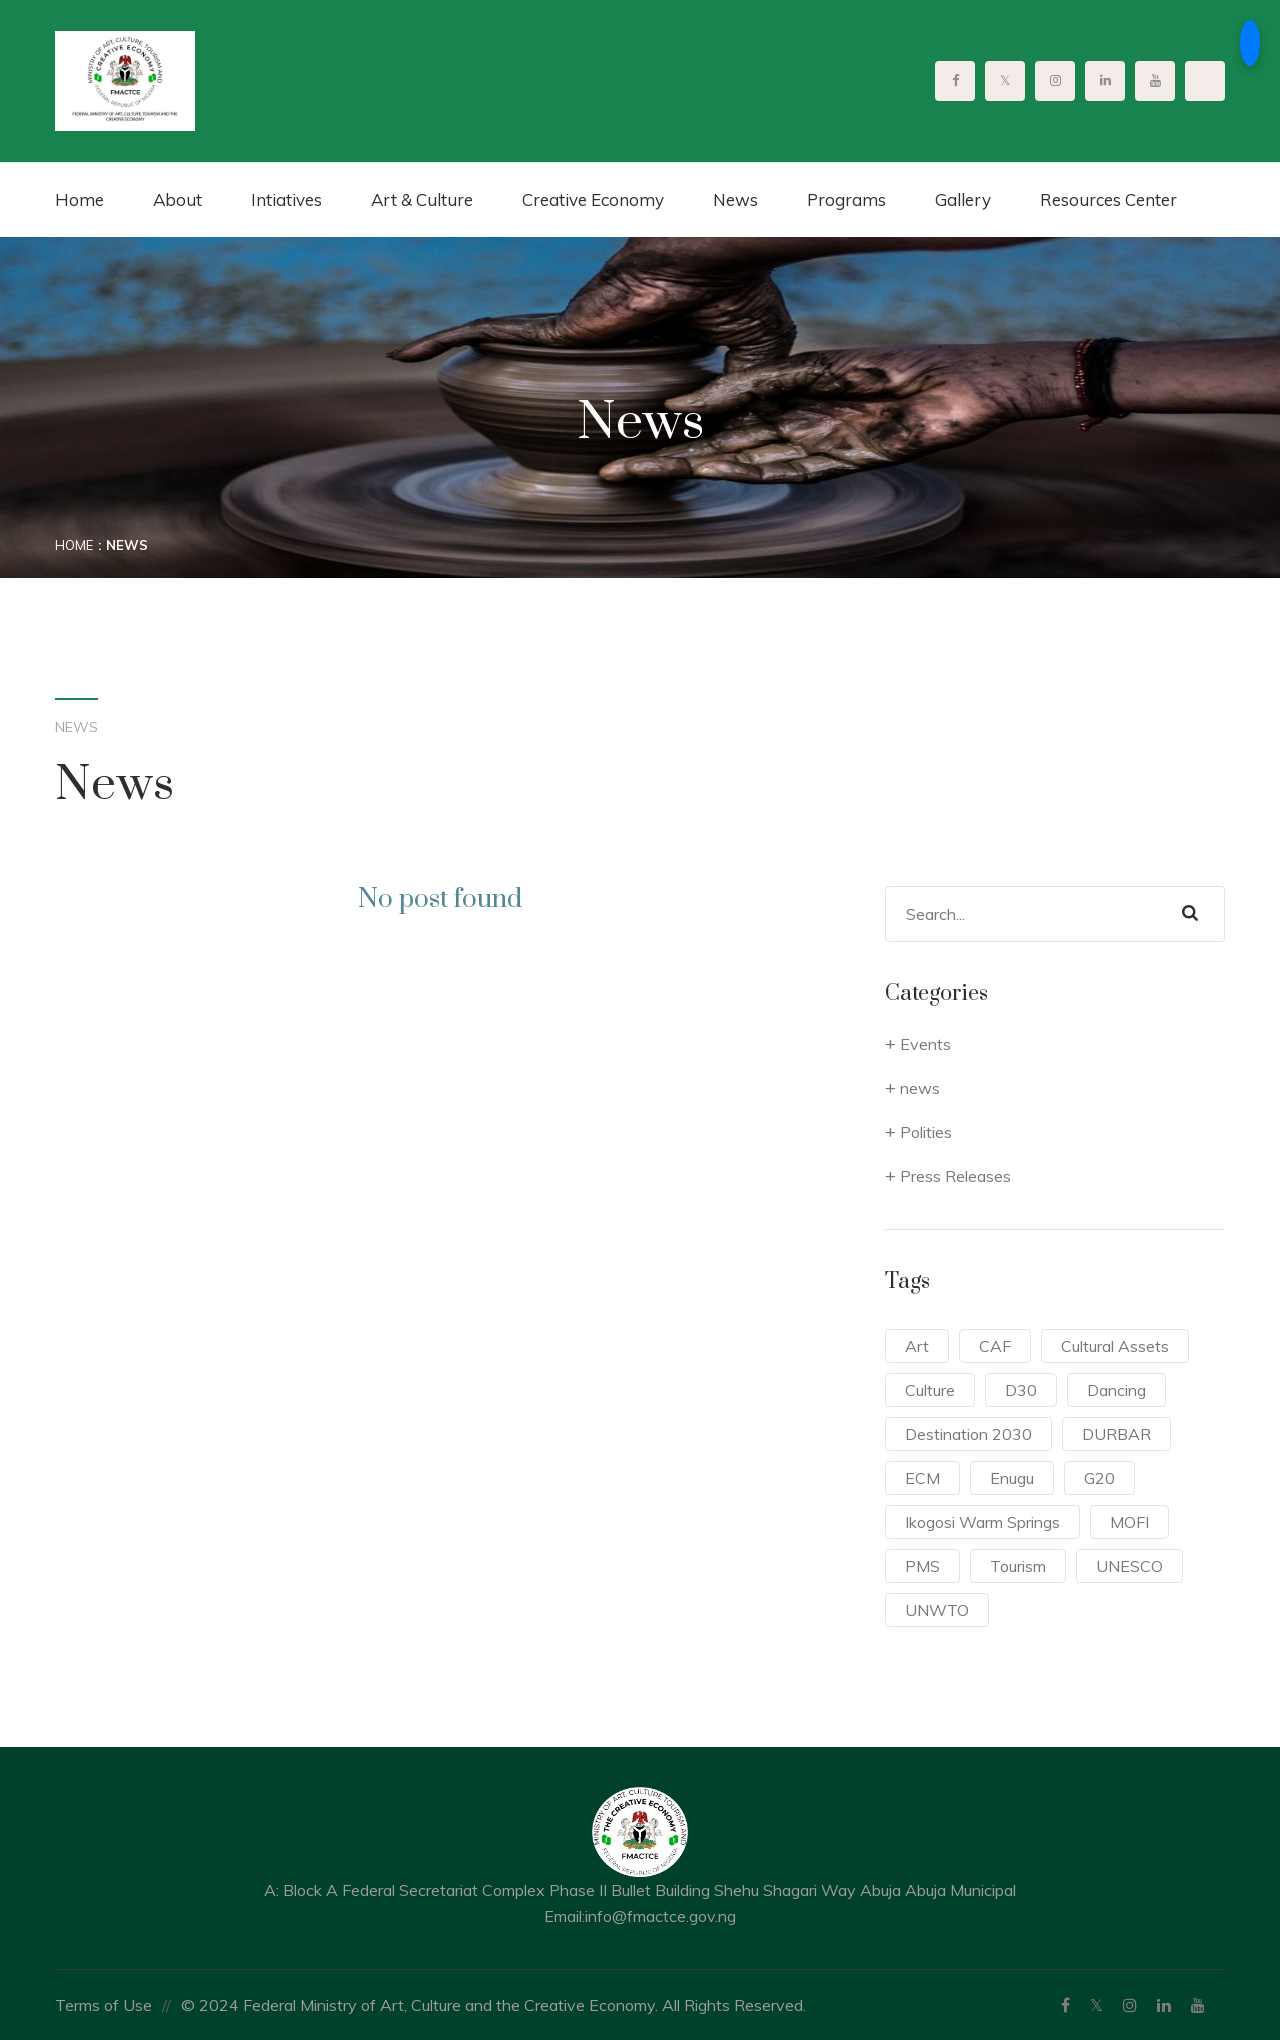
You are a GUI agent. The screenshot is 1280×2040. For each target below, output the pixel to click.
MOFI (1129, 1522)
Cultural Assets (1115, 1346)
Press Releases (955, 1176)
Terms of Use (103, 2005)
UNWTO (937, 1610)
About (177, 199)
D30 (1021, 1390)
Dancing (1116, 1390)
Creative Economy (593, 199)
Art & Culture (422, 199)
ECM (922, 1478)
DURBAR (1116, 1434)
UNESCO (1129, 1566)
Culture (930, 1390)
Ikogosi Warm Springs (982, 1522)
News (735, 199)
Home (79, 199)
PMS (922, 1566)
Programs (846, 199)
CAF (995, 1346)
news (920, 1088)
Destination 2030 (968, 1434)
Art (917, 1346)
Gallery (963, 199)
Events (925, 1044)
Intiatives (286, 199)
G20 (1099, 1478)
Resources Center (1108, 199)
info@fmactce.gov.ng (660, 1916)
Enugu (1012, 1478)
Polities (926, 1132)
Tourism (1018, 1566)
